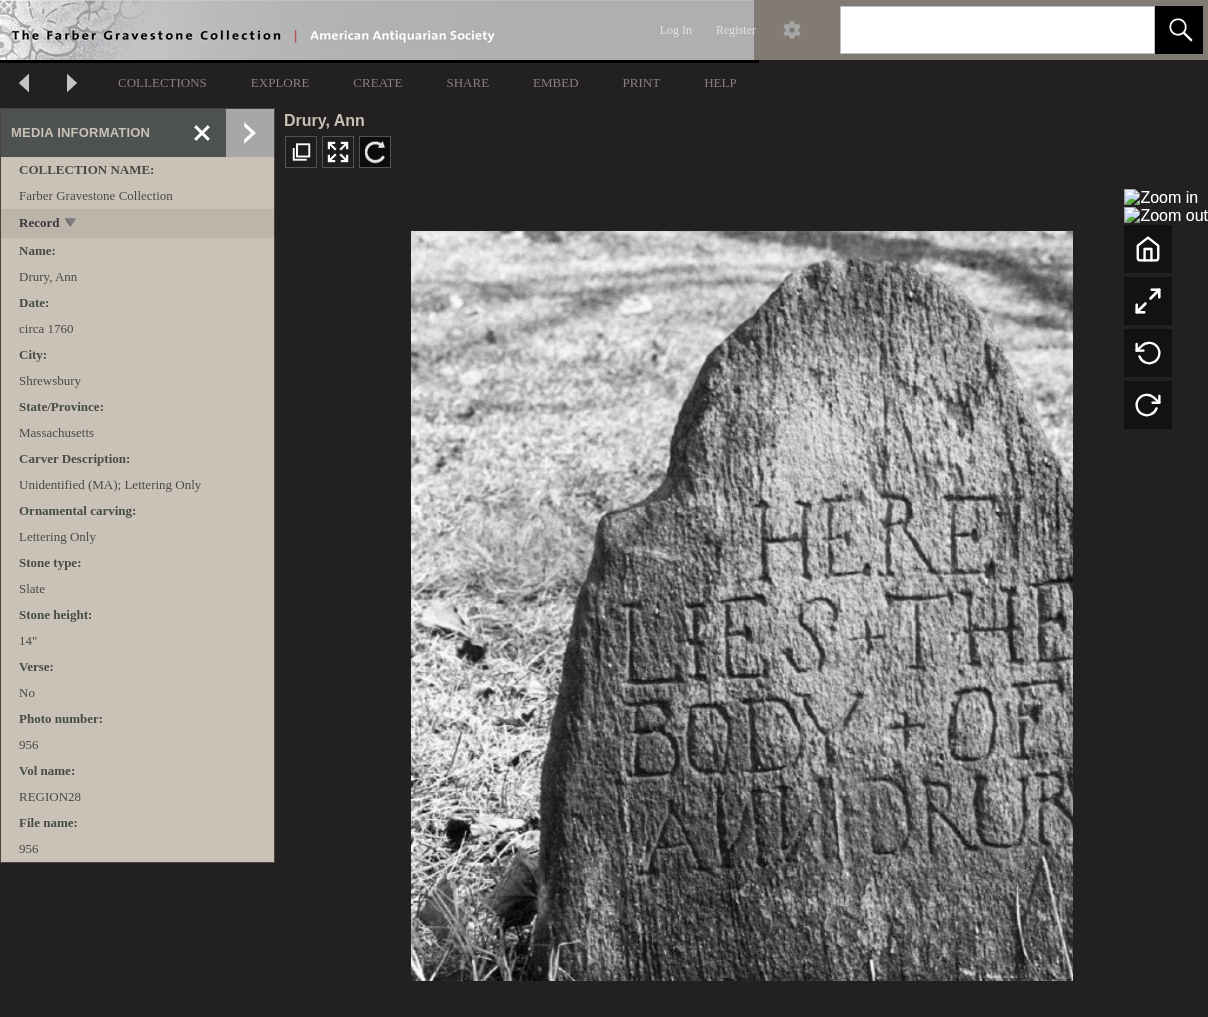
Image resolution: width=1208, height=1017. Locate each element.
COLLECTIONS (162, 82)
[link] (1123, 29)
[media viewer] (741, 600)
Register (736, 30)
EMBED (556, 82)
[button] (1179, 30)
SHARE (467, 82)
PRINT (642, 82)
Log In (676, 30)
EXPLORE (280, 82)
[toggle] (71, 224)
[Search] (974, 30)
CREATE (377, 82)
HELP (720, 82)
